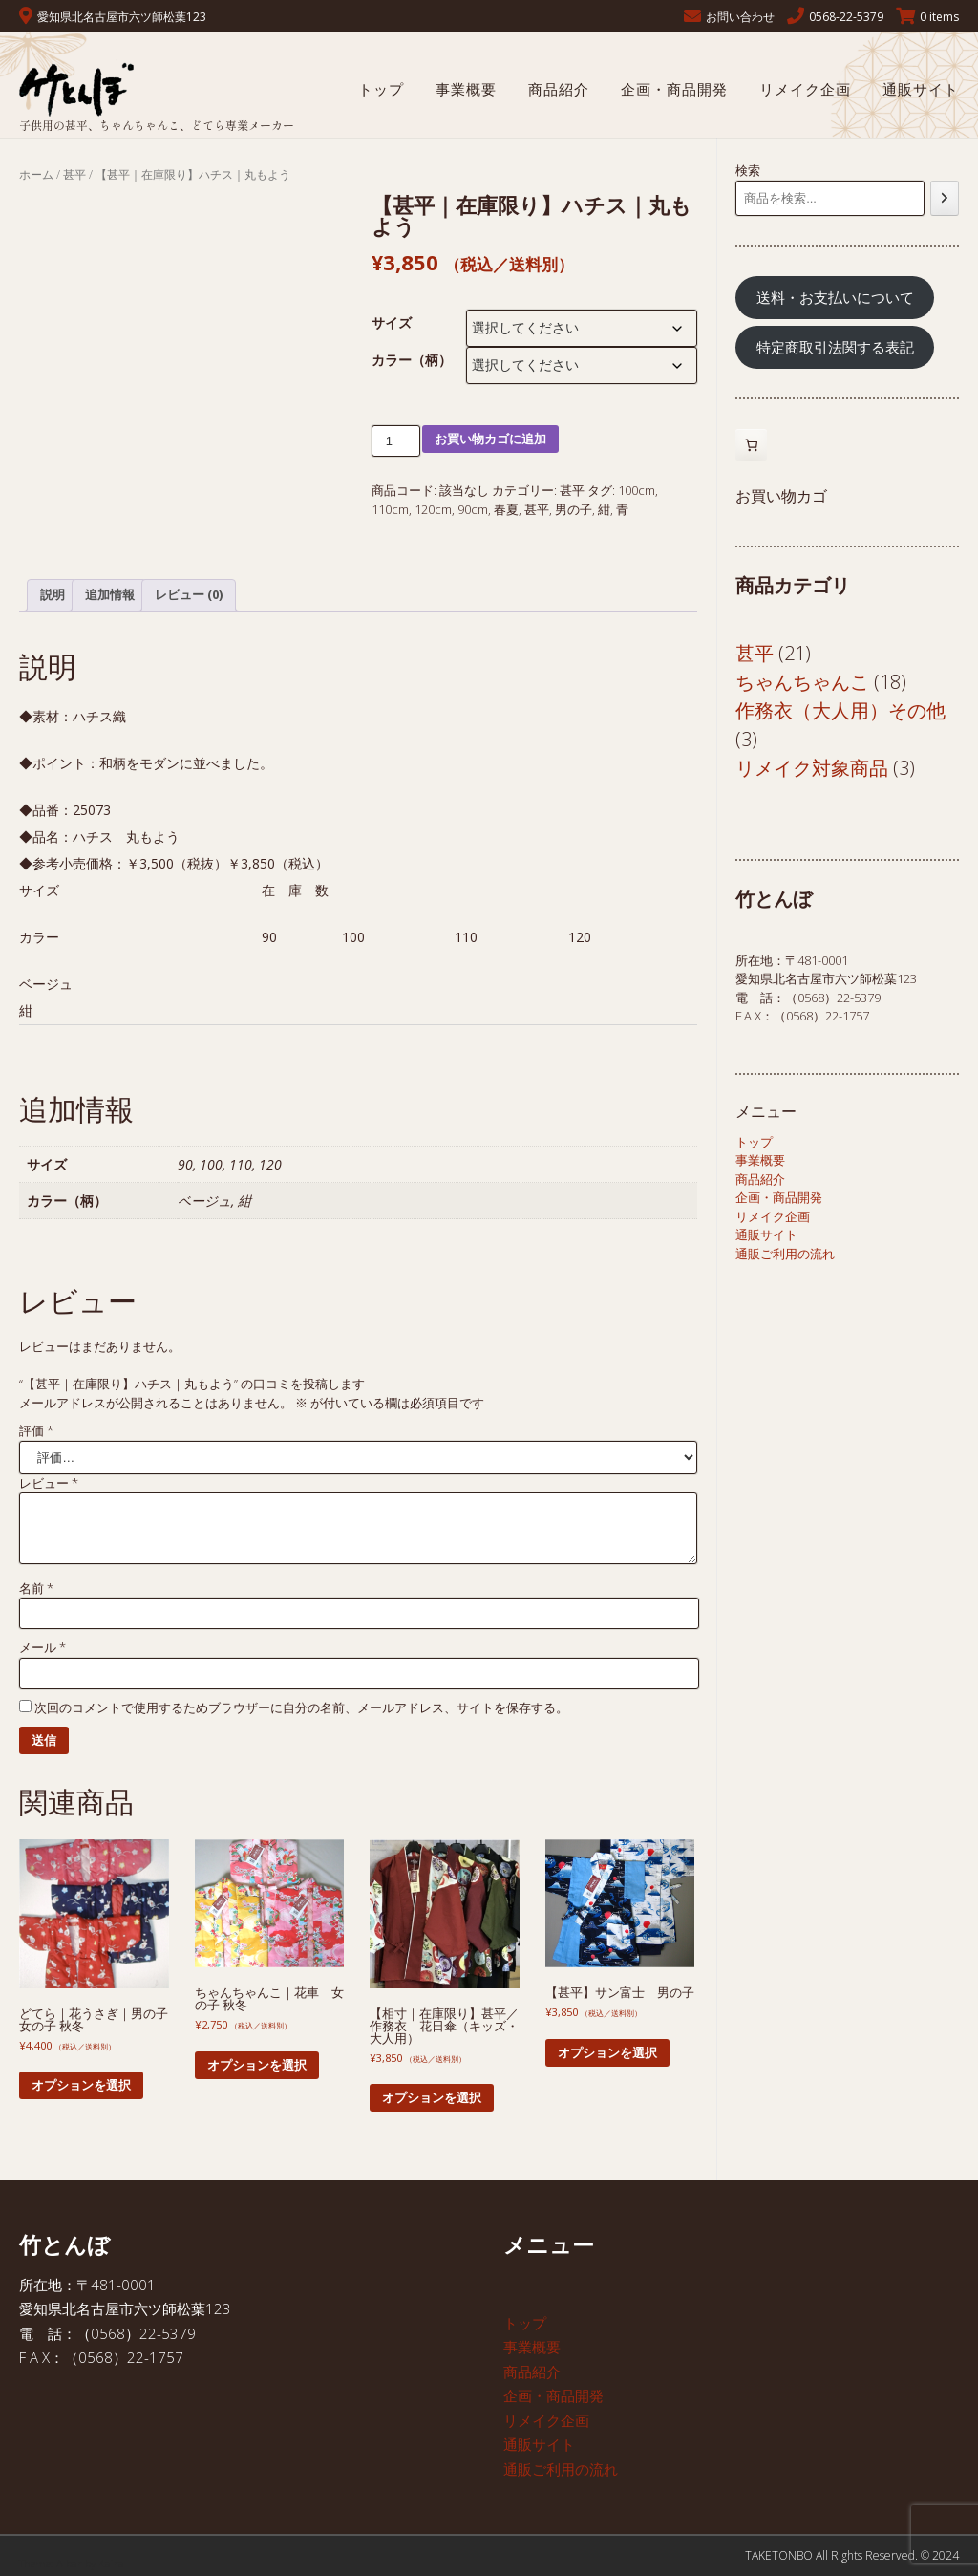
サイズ (392, 322)
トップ (381, 88)
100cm (636, 490)
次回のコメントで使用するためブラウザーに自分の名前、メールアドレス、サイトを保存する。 (301, 1707)
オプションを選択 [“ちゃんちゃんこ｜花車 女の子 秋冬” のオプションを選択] (257, 2064)
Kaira (111, 2563)
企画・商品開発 (674, 88)
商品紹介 (558, 88)
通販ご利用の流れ (785, 1253)
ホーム (36, 174)
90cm (472, 509)
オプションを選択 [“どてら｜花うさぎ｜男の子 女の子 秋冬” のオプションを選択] (81, 2084)
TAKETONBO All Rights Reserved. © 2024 (852, 2555)
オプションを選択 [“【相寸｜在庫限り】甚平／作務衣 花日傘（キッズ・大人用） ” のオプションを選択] (431, 2097)
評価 (36, 1430)
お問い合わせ (740, 17)
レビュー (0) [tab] (189, 594)
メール (42, 1647)
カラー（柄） (412, 360)
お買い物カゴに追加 (490, 439)
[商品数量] (396, 441)
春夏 (506, 509)
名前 (36, 1588)
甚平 (74, 174)
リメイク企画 (805, 88)
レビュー (48, 1483)
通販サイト (920, 88)
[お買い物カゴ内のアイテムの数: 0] (751, 445)
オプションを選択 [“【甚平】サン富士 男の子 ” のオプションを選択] (607, 2052)
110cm (390, 509)
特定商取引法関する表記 (835, 346)
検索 (747, 170)
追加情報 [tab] (110, 594)
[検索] (944, 198)
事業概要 (466, 88)
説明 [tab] (52, 594)
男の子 (573, 509)
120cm (433, 509)
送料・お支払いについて (835, 297)
